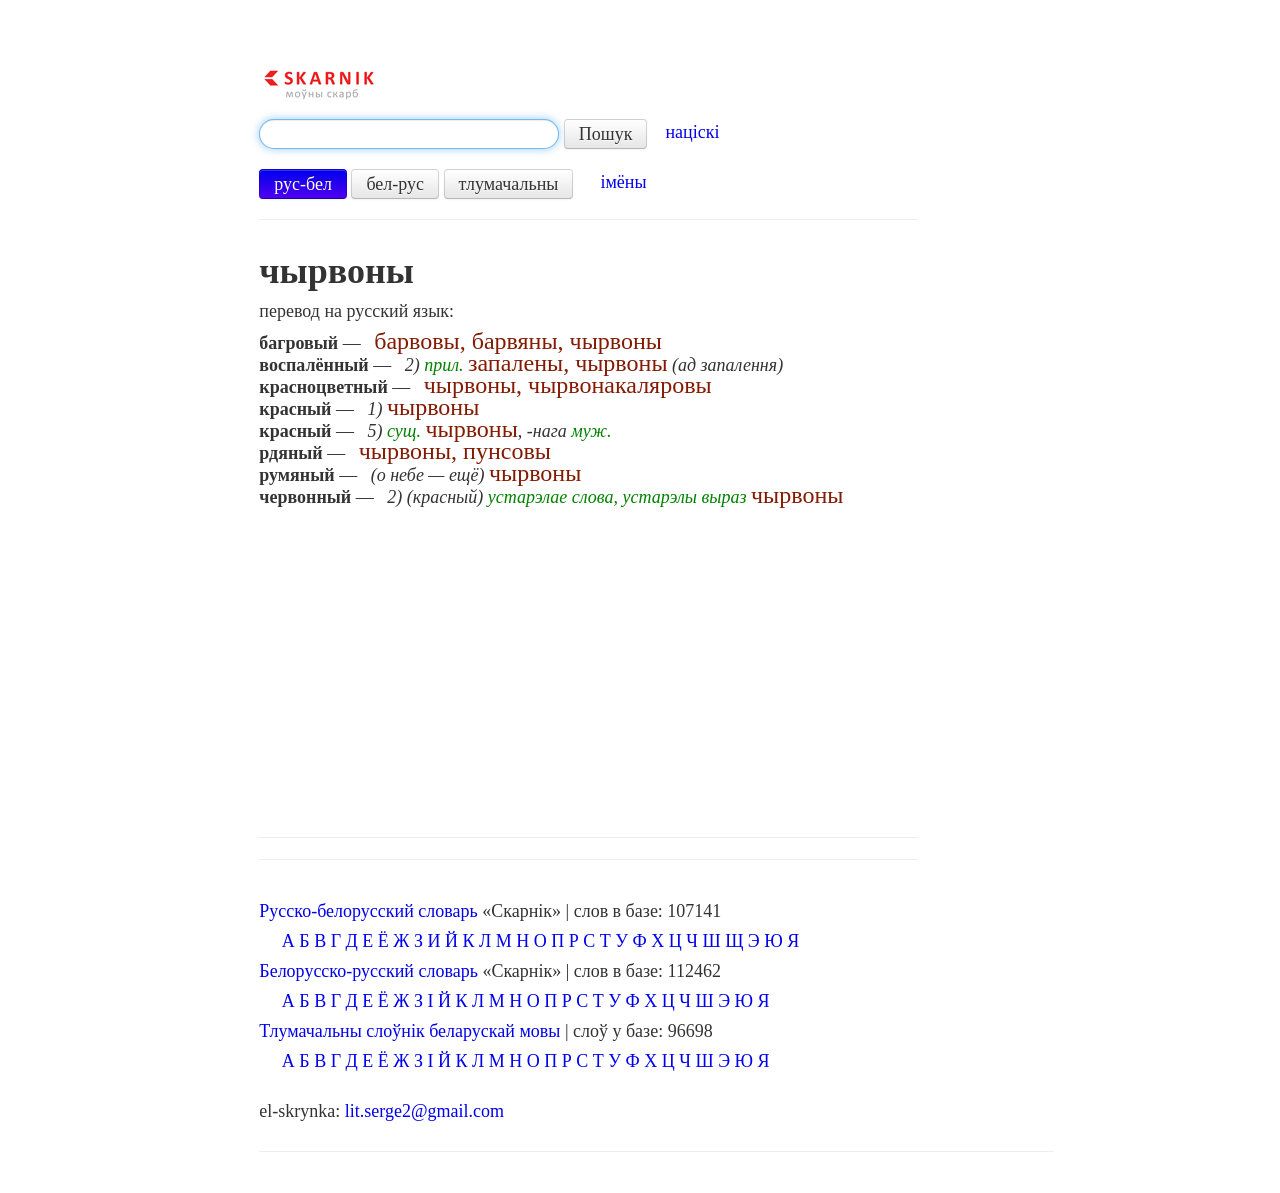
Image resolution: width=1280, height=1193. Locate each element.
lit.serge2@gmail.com (424, 1111)
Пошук (606, 134)
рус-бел (303, 184)
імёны (623, 182)
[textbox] (409, 134)
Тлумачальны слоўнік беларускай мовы (409, 1031)
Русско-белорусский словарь (368, 911)
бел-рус (395, 184)
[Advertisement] (656, 667)
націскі (692, 132)
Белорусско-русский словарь (368, 971)
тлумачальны (509, 184)
